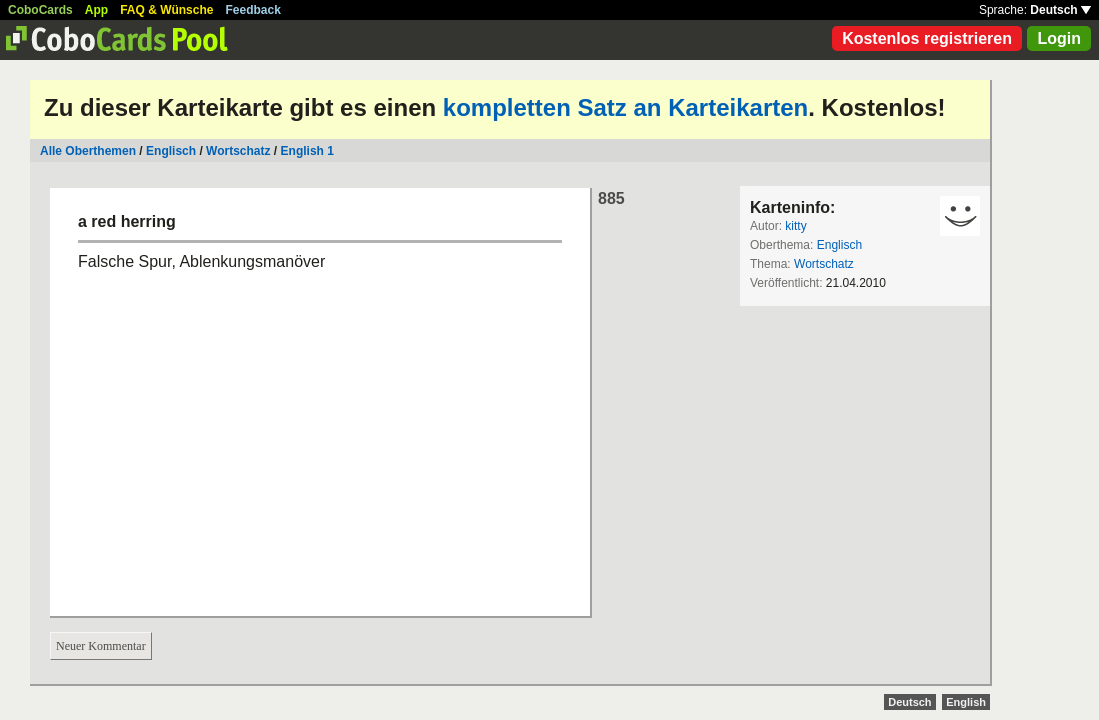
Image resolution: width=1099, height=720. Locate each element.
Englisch (171, 151)
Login (1059, 38)
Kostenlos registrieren (927, 38)
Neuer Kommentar (101, 646)
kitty (795, 226)
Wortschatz (238, 151)
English (966, 702)
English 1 (307, 151)
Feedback (253, 10)
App (96, 10)
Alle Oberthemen (88, 151)
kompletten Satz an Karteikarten (625, 107)
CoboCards (40, 10)
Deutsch (1060, 10)
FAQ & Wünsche (166, 10)
